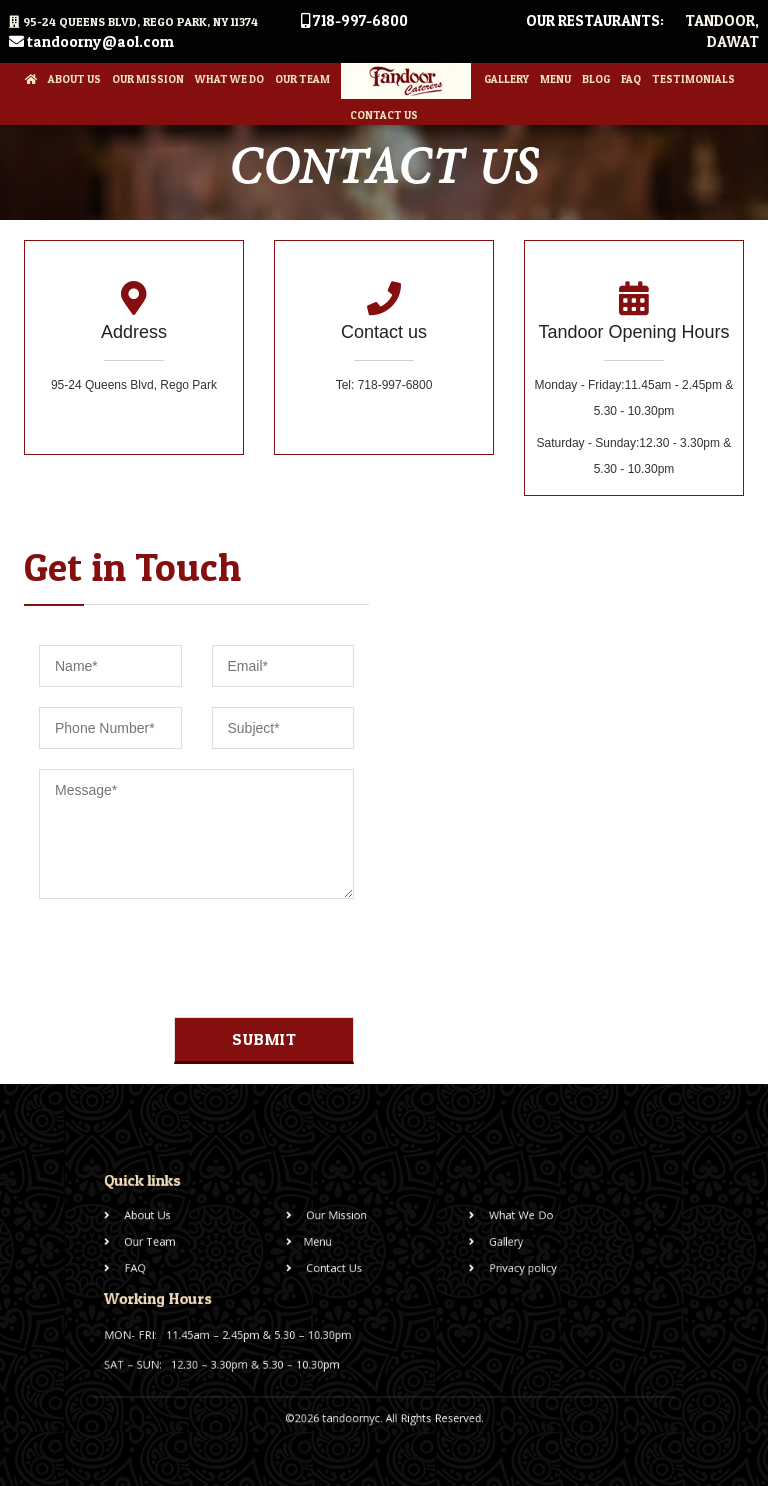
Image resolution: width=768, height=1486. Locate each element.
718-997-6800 (354, 20)
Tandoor (720, 20)
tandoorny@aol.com (91, 41)
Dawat (733, 41)
